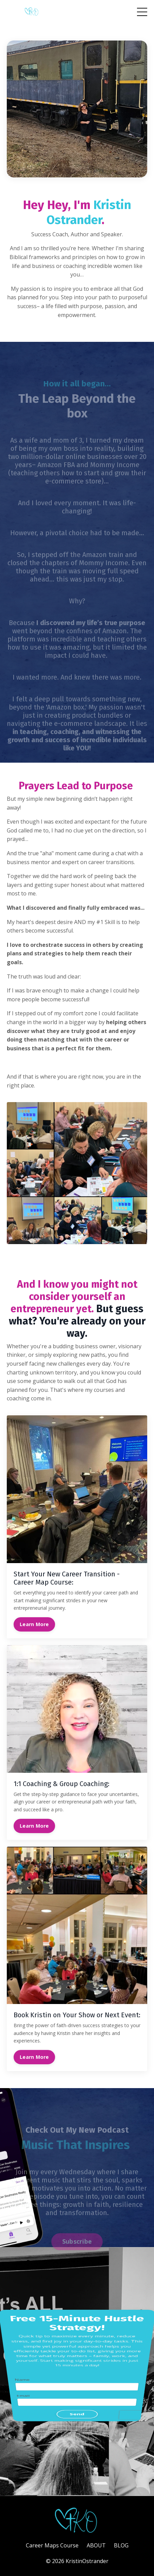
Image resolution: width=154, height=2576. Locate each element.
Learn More (34, 1624)
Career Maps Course (52, 2545)
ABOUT (96, 2545)
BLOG (121, 2545)
